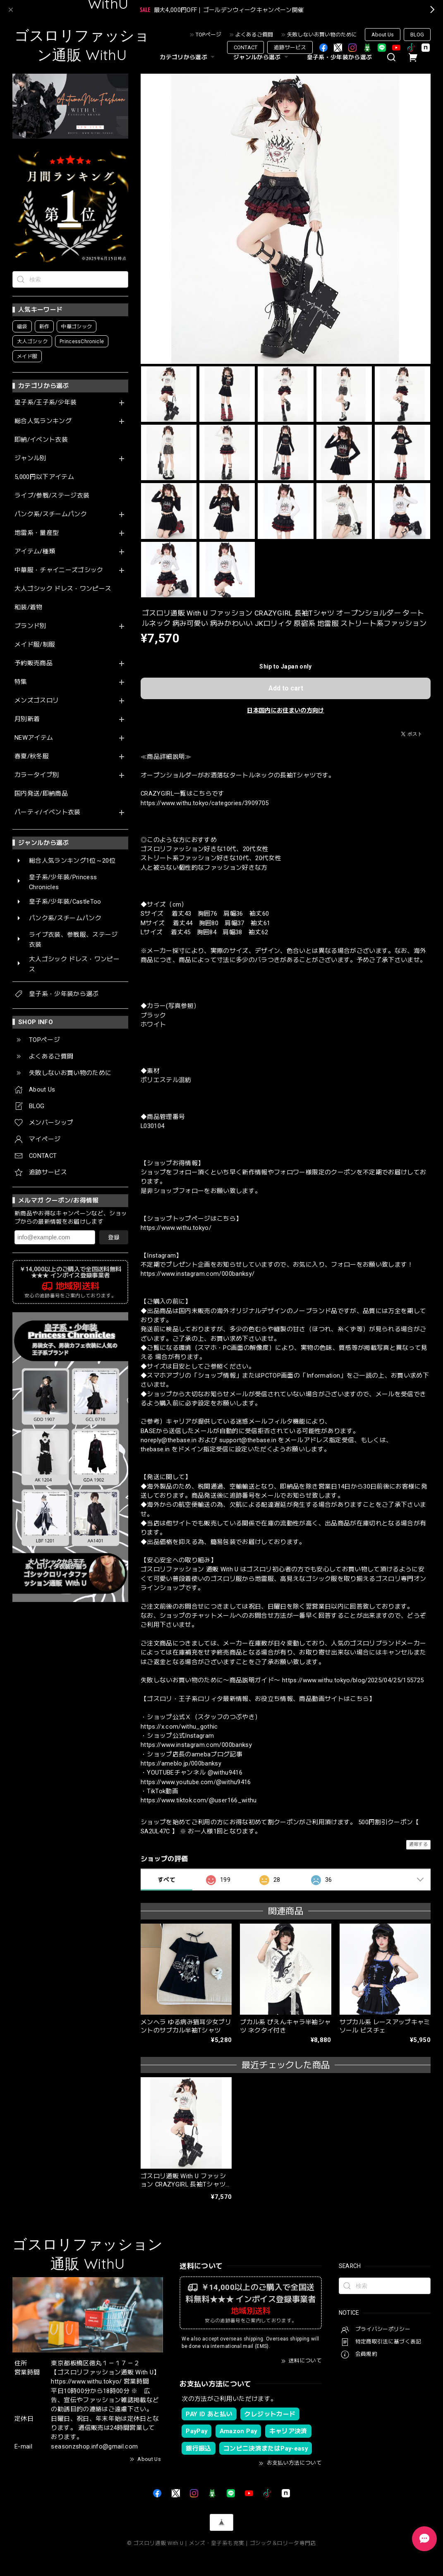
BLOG (417, 34)
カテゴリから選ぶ (188, 57)
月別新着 (27, 719)
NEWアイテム (33, 737)
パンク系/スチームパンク (50, 514)
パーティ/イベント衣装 (47, 812)
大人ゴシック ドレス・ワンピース (62, 588)
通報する (418, 1844)
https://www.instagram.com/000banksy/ (197, 1273)
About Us (382, 34)
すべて (166, 1879)
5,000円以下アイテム (44, 477)
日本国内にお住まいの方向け (285, 710)
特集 (20, 681)
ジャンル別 (30, 458)
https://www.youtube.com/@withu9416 (196, 1782)
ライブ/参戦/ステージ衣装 (51, 495)
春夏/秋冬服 (31, 756)
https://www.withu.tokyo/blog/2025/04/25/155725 (353, 1680)
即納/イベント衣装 (41, 439)
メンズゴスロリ (36, 700)
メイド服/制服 (34, 644)
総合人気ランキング (43, 421)
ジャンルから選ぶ (261, 57)
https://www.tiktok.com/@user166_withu (199, 1800)
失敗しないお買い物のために (322, 34)
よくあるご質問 (254, 34)
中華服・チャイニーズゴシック (58, 570)
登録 (114, 1237)
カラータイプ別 (36, 775)
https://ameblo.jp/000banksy (181, 1763)
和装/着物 (28, 607)
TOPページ (208, 34)
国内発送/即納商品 (41, 793)
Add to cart (285, 688)
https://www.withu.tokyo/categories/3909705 (204, 803)
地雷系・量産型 (36, 532)
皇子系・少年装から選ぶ (339, 57)
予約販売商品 (33, 663)
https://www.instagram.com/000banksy (196, 1745)
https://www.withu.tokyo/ (176, 1227)
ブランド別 (30, 626)
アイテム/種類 (34, 551)
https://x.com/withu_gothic (179, 1726)
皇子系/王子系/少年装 (45, 402)
